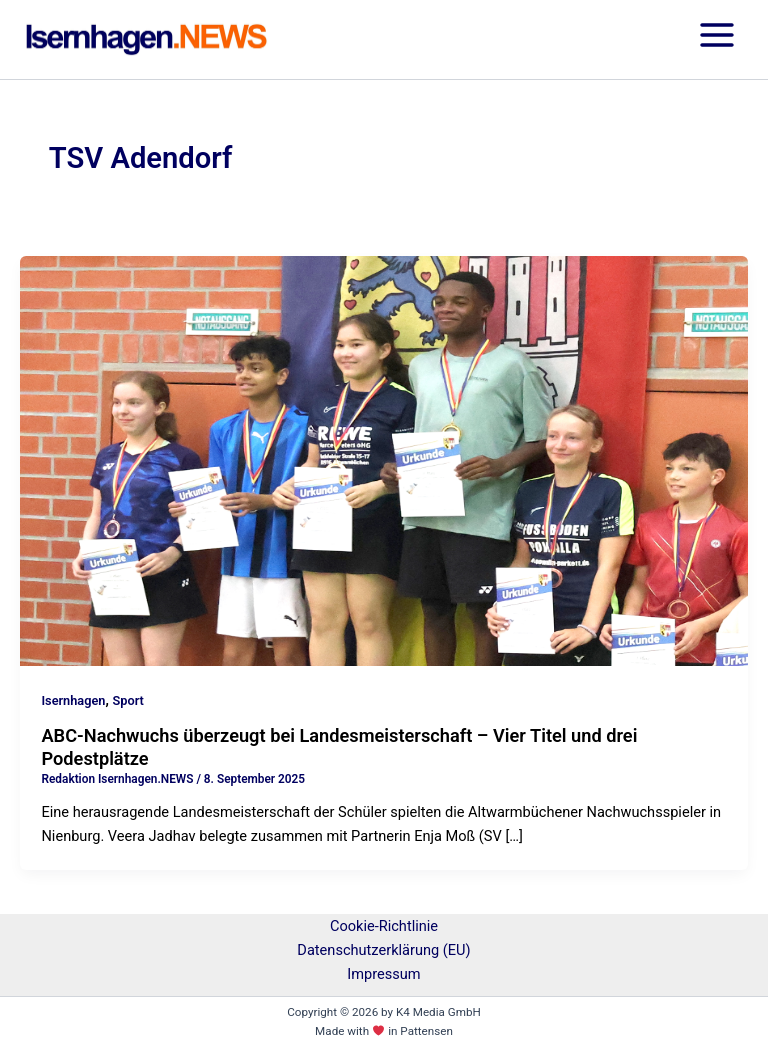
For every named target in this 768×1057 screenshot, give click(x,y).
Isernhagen (73, 700)
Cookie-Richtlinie (384, 926)
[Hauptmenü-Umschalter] (717, 39)
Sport (128, 700)
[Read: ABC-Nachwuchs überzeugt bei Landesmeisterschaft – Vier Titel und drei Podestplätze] (384, 460)
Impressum (383, 974)
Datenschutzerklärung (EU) (383, 950)
